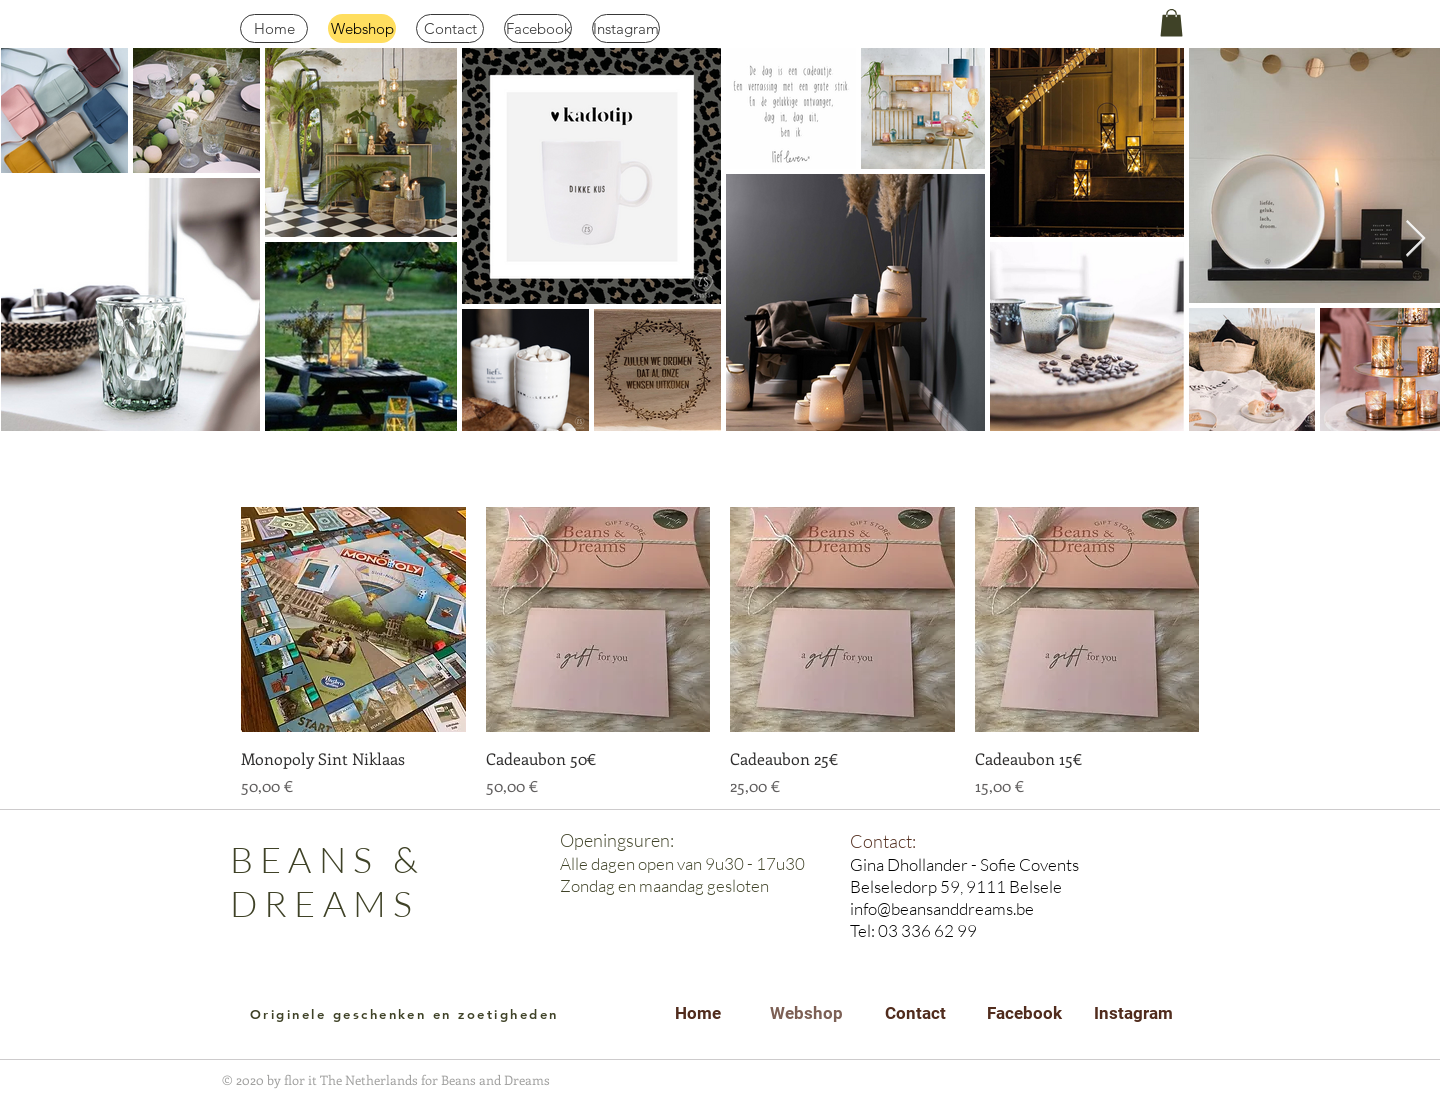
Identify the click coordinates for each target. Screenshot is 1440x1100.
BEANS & (327, 859)
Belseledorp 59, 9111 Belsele (956, 886)
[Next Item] (1415, 239)
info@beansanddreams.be (942, 908)
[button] (1171, 22)
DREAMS (324, 903)
